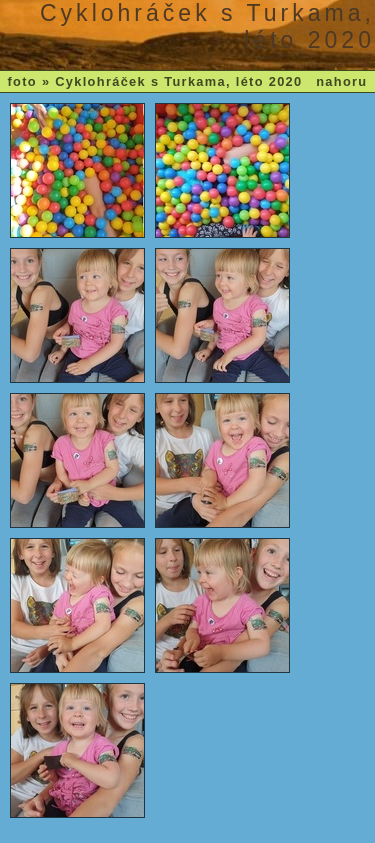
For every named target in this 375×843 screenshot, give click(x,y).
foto (23, 81)
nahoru (341, 81)
